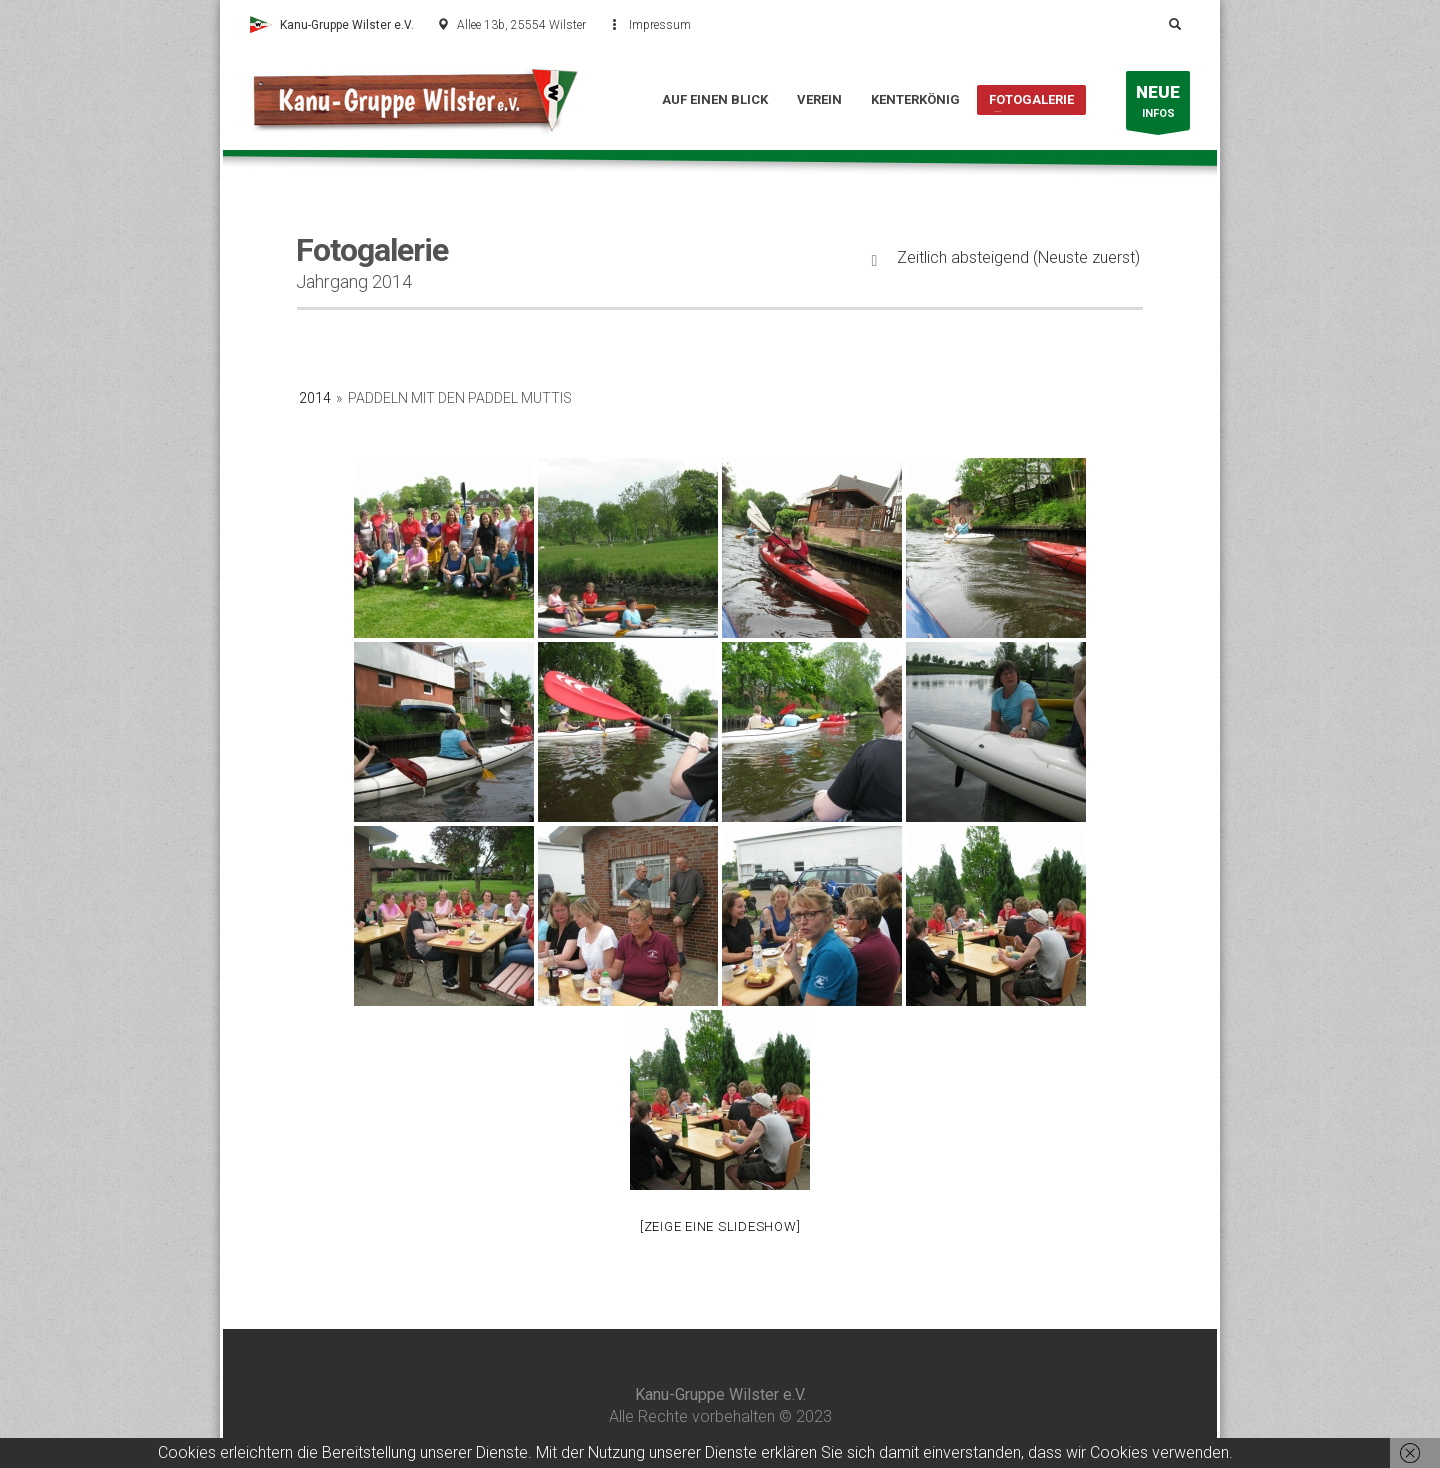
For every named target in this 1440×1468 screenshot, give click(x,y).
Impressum (660, 25)
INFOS (1158, 105)
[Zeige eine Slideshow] (720, 1226)
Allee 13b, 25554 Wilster (521, 25)
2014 (315, 398)
